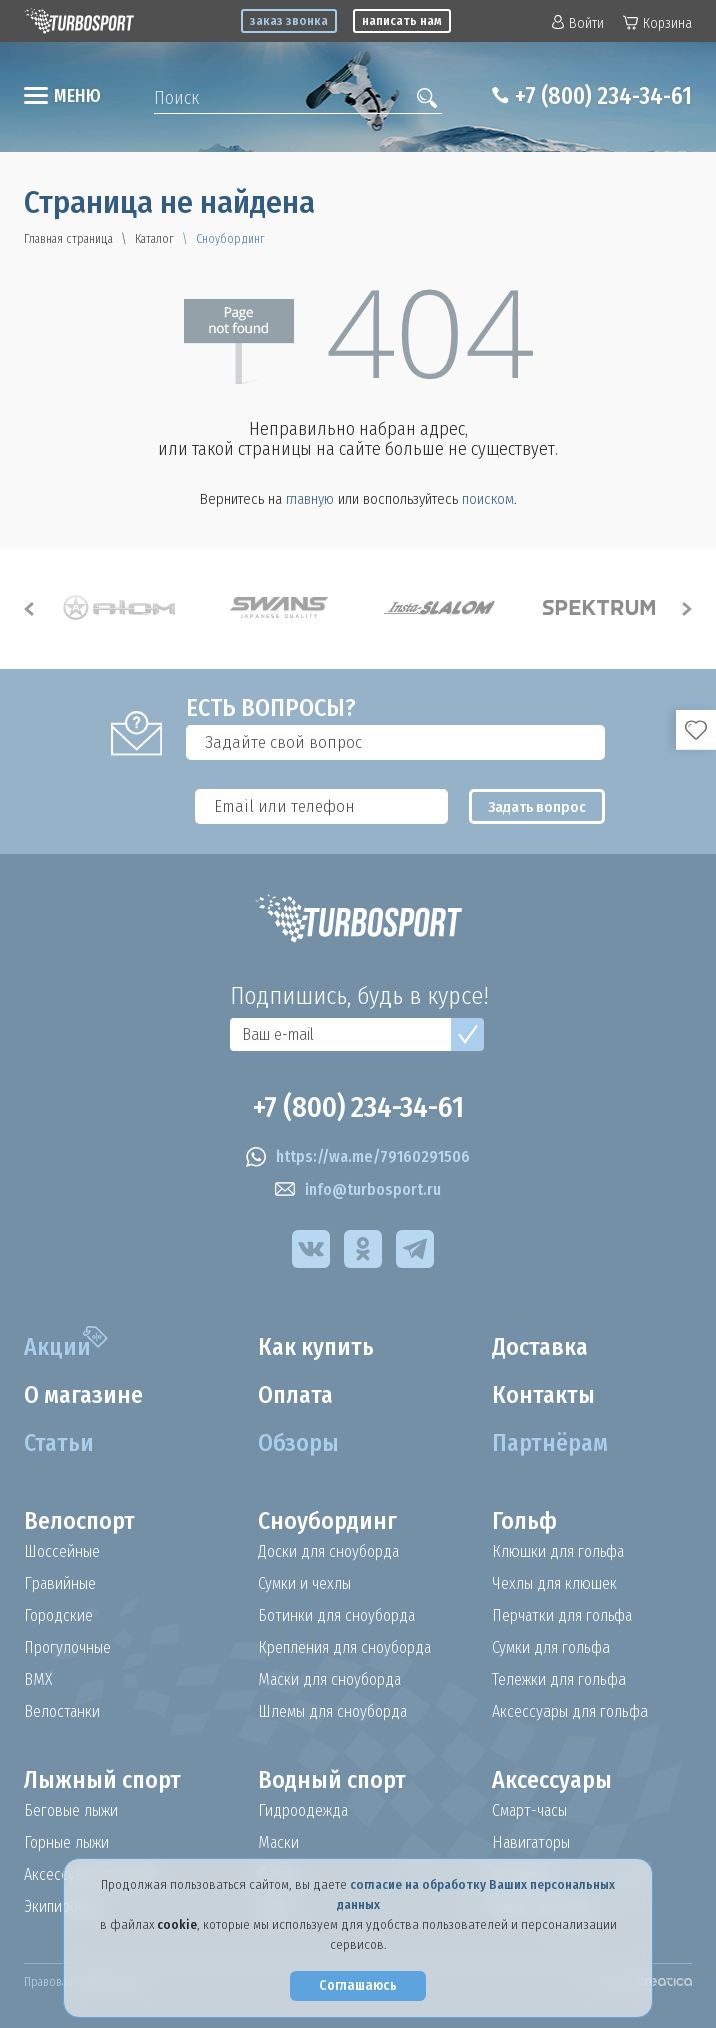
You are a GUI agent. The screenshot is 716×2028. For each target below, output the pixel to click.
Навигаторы (532, 1843)
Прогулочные (68, 1648)
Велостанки (62, 1712)
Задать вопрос (540, 807)
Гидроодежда (303, 1811)
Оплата (297, 1395)
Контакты (544, 1395)
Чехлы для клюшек (554, 1584)
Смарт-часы (531, 1811)
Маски (279, 1843)
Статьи (59, 1443)
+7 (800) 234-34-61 (600, 96)
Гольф (524, 1521)
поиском (488, 499)
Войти (578, 23)
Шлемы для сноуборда (334, 1712)
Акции (57, 1347)
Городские (58, 1616)
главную (310, 499)
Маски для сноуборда (330, 1680)
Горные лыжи (66, 1843)
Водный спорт (333, 1780)
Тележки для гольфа (559, 1680)
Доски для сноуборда (329, 1552)
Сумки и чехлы (305, 1584)
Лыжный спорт (103, 1780)
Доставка (541, 1347)
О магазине (84, 1395)
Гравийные (60, 1584)
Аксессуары (552, 1780)
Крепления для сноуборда (345, 1648)
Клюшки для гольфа (559, 1552)
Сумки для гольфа (551, 1648)
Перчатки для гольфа (564, 1616)
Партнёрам (551, 1443)
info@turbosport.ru (358, 1190)
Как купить (317, 1347)
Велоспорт (80, 1521)
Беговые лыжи (71, 1811)
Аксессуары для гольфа (570, 1712)
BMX (38, 1680)
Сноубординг (328, 1521)
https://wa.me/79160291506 (358, 1157)
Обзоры (298, 1443)
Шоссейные (63, 1552)
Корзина (657, 23)
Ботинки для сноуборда (337, 1616)
